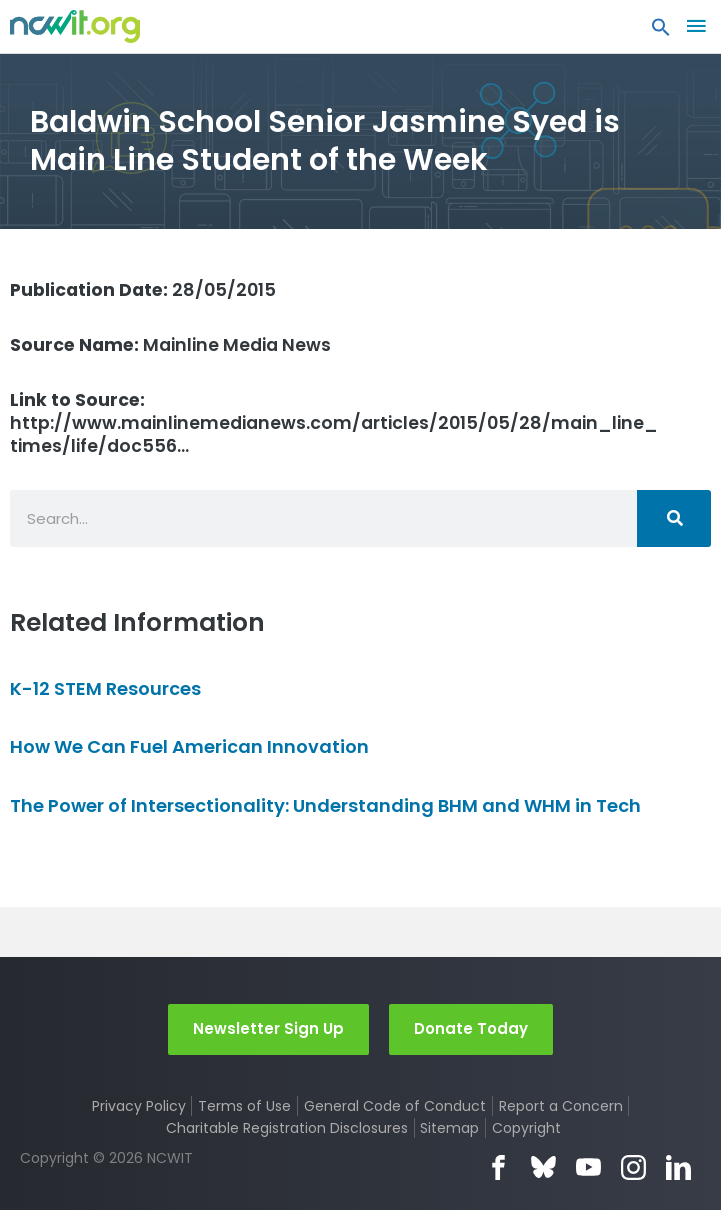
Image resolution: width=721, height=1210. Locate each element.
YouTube (588, 1167)
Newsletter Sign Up (268, 1028)
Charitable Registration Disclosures (287, 1128)
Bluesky (543, 1167)
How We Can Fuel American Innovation (189, 746)
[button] (661, 32)
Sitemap (449, 1128)
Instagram (633, 1167)
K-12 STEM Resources (105, 688)
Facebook (498, 1167)
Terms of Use (244, 1106)
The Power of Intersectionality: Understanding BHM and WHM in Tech (325, 805)
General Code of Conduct (395, 1106)
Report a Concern (561, 1106)
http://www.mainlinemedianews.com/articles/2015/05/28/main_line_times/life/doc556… (334, 423)
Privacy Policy (139, 1106)
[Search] (674, 518)
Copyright (526, 1128)
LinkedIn (678, 1167)
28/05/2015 (143, 290)
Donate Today (471, 1028)
